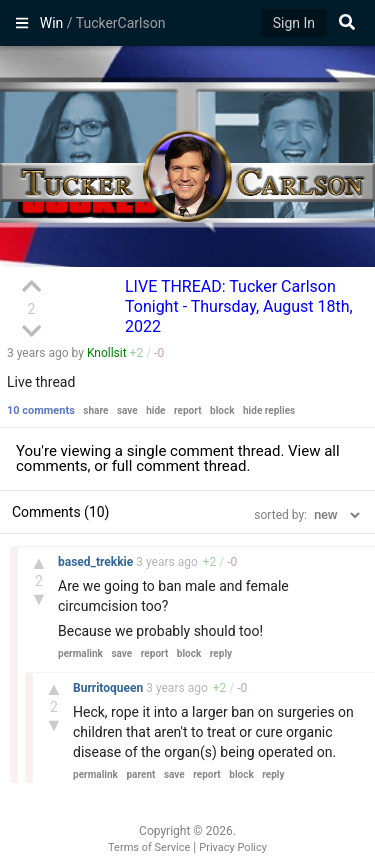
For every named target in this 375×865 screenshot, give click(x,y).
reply (221, 653)
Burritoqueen (109, 688)
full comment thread (179, 466)
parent (140, 774)
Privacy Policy (233, 847)
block (222, 410)
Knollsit (107, 353)
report (188, 410)
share (95, 410)
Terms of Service (149, 847)
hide (155, 410)
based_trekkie (97, 562)
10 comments (41, 410)
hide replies (269, 410)
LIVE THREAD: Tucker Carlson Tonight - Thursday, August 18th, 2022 (239, 306)
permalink (80, 653)
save (127, 410)
